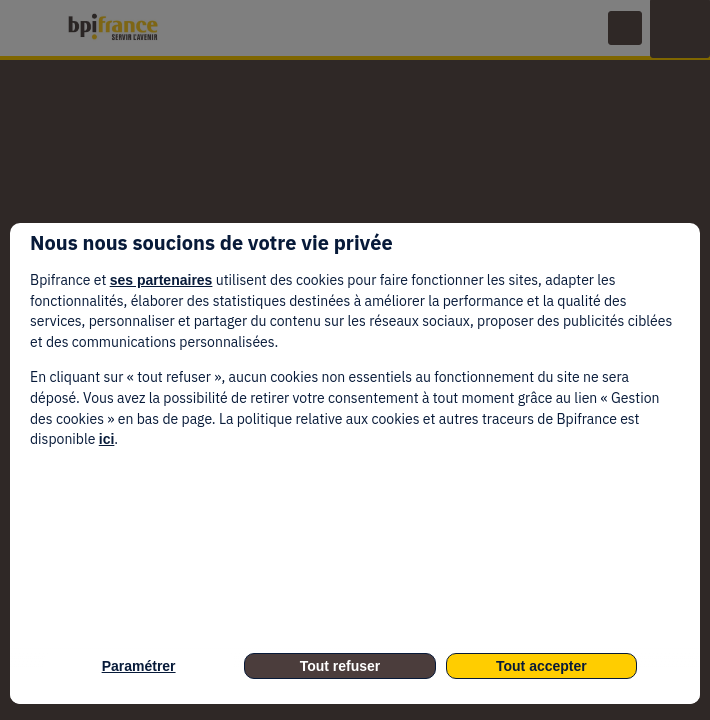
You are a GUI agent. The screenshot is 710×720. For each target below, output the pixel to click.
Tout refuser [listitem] (340, 666)
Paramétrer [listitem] (139, 666)
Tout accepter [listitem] (541, 666)
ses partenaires (161, 280)
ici (107, 439)
